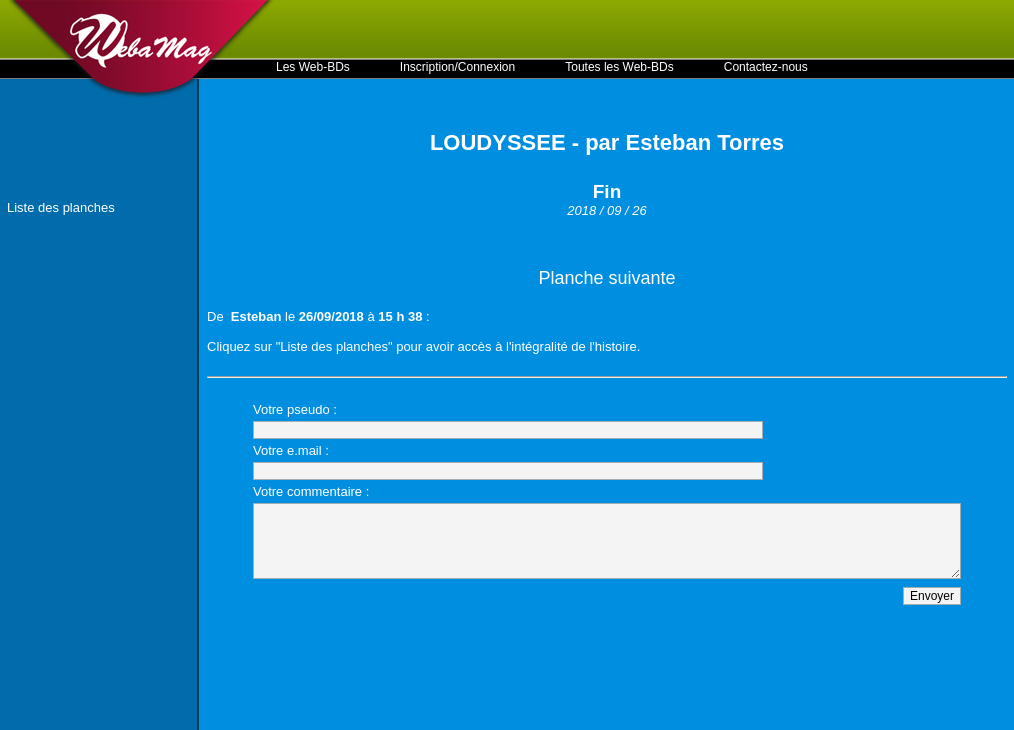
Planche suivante (606, 278)
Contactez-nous (766, 67)
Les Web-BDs (313, 67)
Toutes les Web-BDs (619, 67)
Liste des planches (61, 207)
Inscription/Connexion (457, 67)
